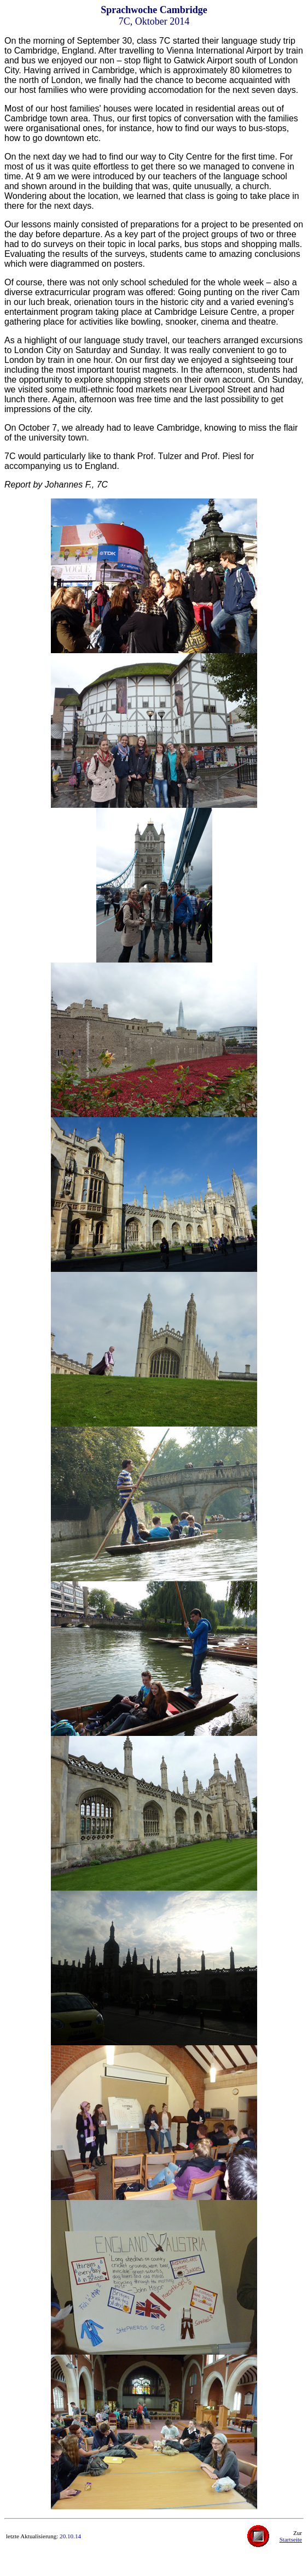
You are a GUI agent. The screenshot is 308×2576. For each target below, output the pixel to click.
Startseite (291, 2539)
